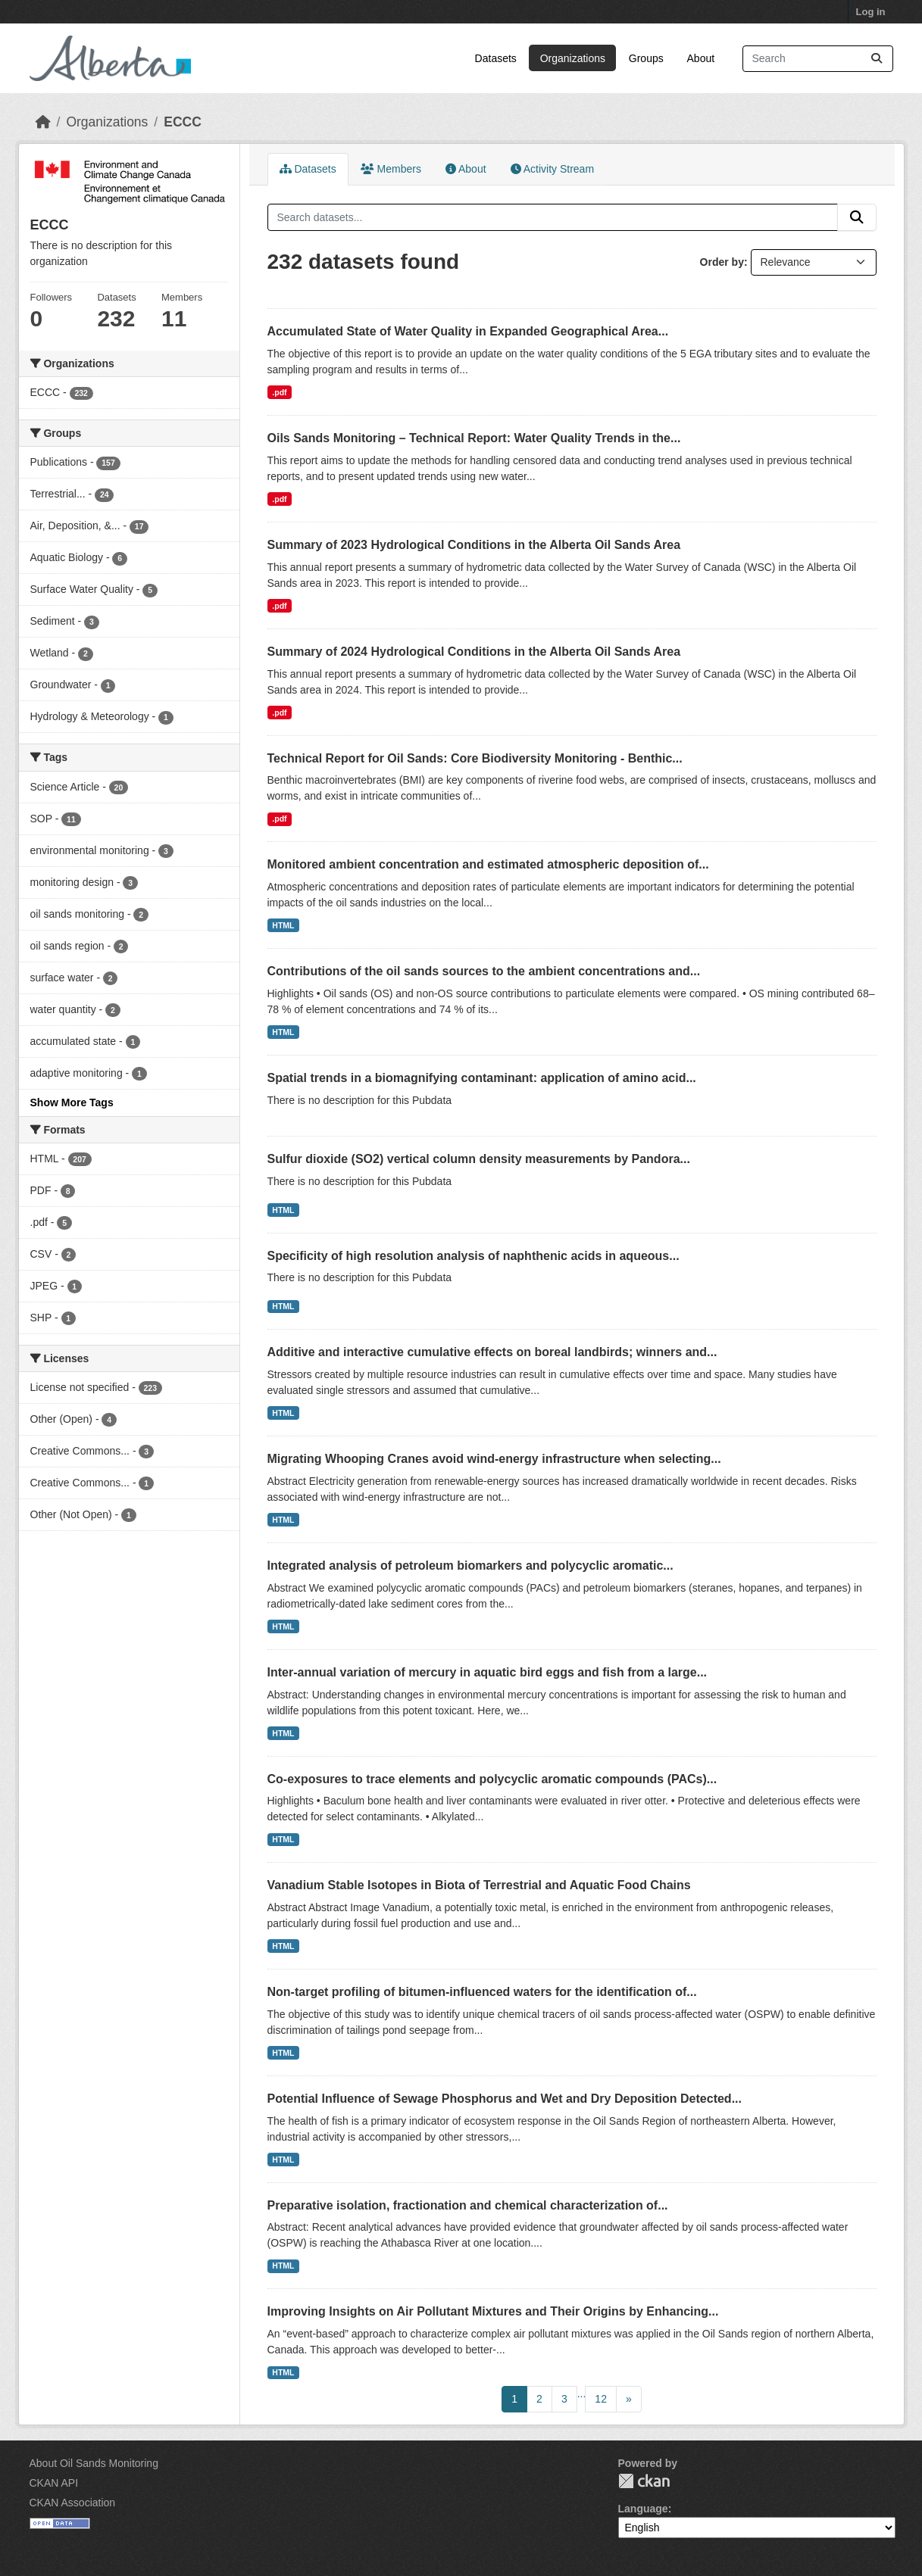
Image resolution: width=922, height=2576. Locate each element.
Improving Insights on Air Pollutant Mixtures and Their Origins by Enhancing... (493, 2311)
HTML (283, 925)
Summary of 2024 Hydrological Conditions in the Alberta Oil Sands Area (474, 651)
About (701, 58)
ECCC (183, 121)
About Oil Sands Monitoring (94, 2463)
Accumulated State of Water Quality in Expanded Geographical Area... (468, 331)
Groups (646, 58)
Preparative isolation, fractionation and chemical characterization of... (467, 2205)
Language (643, 2509)
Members (391, 169)
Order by (722, 262)
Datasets (496, 58)
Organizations (572, 58)
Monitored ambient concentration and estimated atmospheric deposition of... (488, 864)
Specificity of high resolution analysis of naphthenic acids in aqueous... (473, 1255)
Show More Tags (72, 1102)
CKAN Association (73, 2502)
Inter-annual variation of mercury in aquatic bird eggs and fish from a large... (487, 1672)
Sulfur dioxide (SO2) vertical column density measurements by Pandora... (478, 1158)
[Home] (43, 121)
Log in (871, 11)
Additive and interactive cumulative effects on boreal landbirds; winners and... (492, 1352)
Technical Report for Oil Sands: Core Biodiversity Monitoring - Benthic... (475, 758)
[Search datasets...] (817, 58)
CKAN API (54, 2483)
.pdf (279, 392)
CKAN (644, 2481)
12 (601, 2399)
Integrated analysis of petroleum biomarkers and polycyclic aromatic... (470, 1565)
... (581, 2393)
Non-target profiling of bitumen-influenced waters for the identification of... (482, 1991)
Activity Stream (552, 169)
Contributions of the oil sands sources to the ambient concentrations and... (484, 971)
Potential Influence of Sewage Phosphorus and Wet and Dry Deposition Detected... (504, 2098)
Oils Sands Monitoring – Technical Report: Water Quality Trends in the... (474, 438)
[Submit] (876, 58)
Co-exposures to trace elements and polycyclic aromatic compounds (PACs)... (492, 1779)
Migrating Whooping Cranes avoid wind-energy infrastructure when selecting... (494, 1458)
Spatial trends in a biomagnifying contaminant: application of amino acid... (481, 1077)
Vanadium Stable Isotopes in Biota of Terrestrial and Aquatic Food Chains (479, 1885)
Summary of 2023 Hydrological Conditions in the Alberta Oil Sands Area (474, 544)
